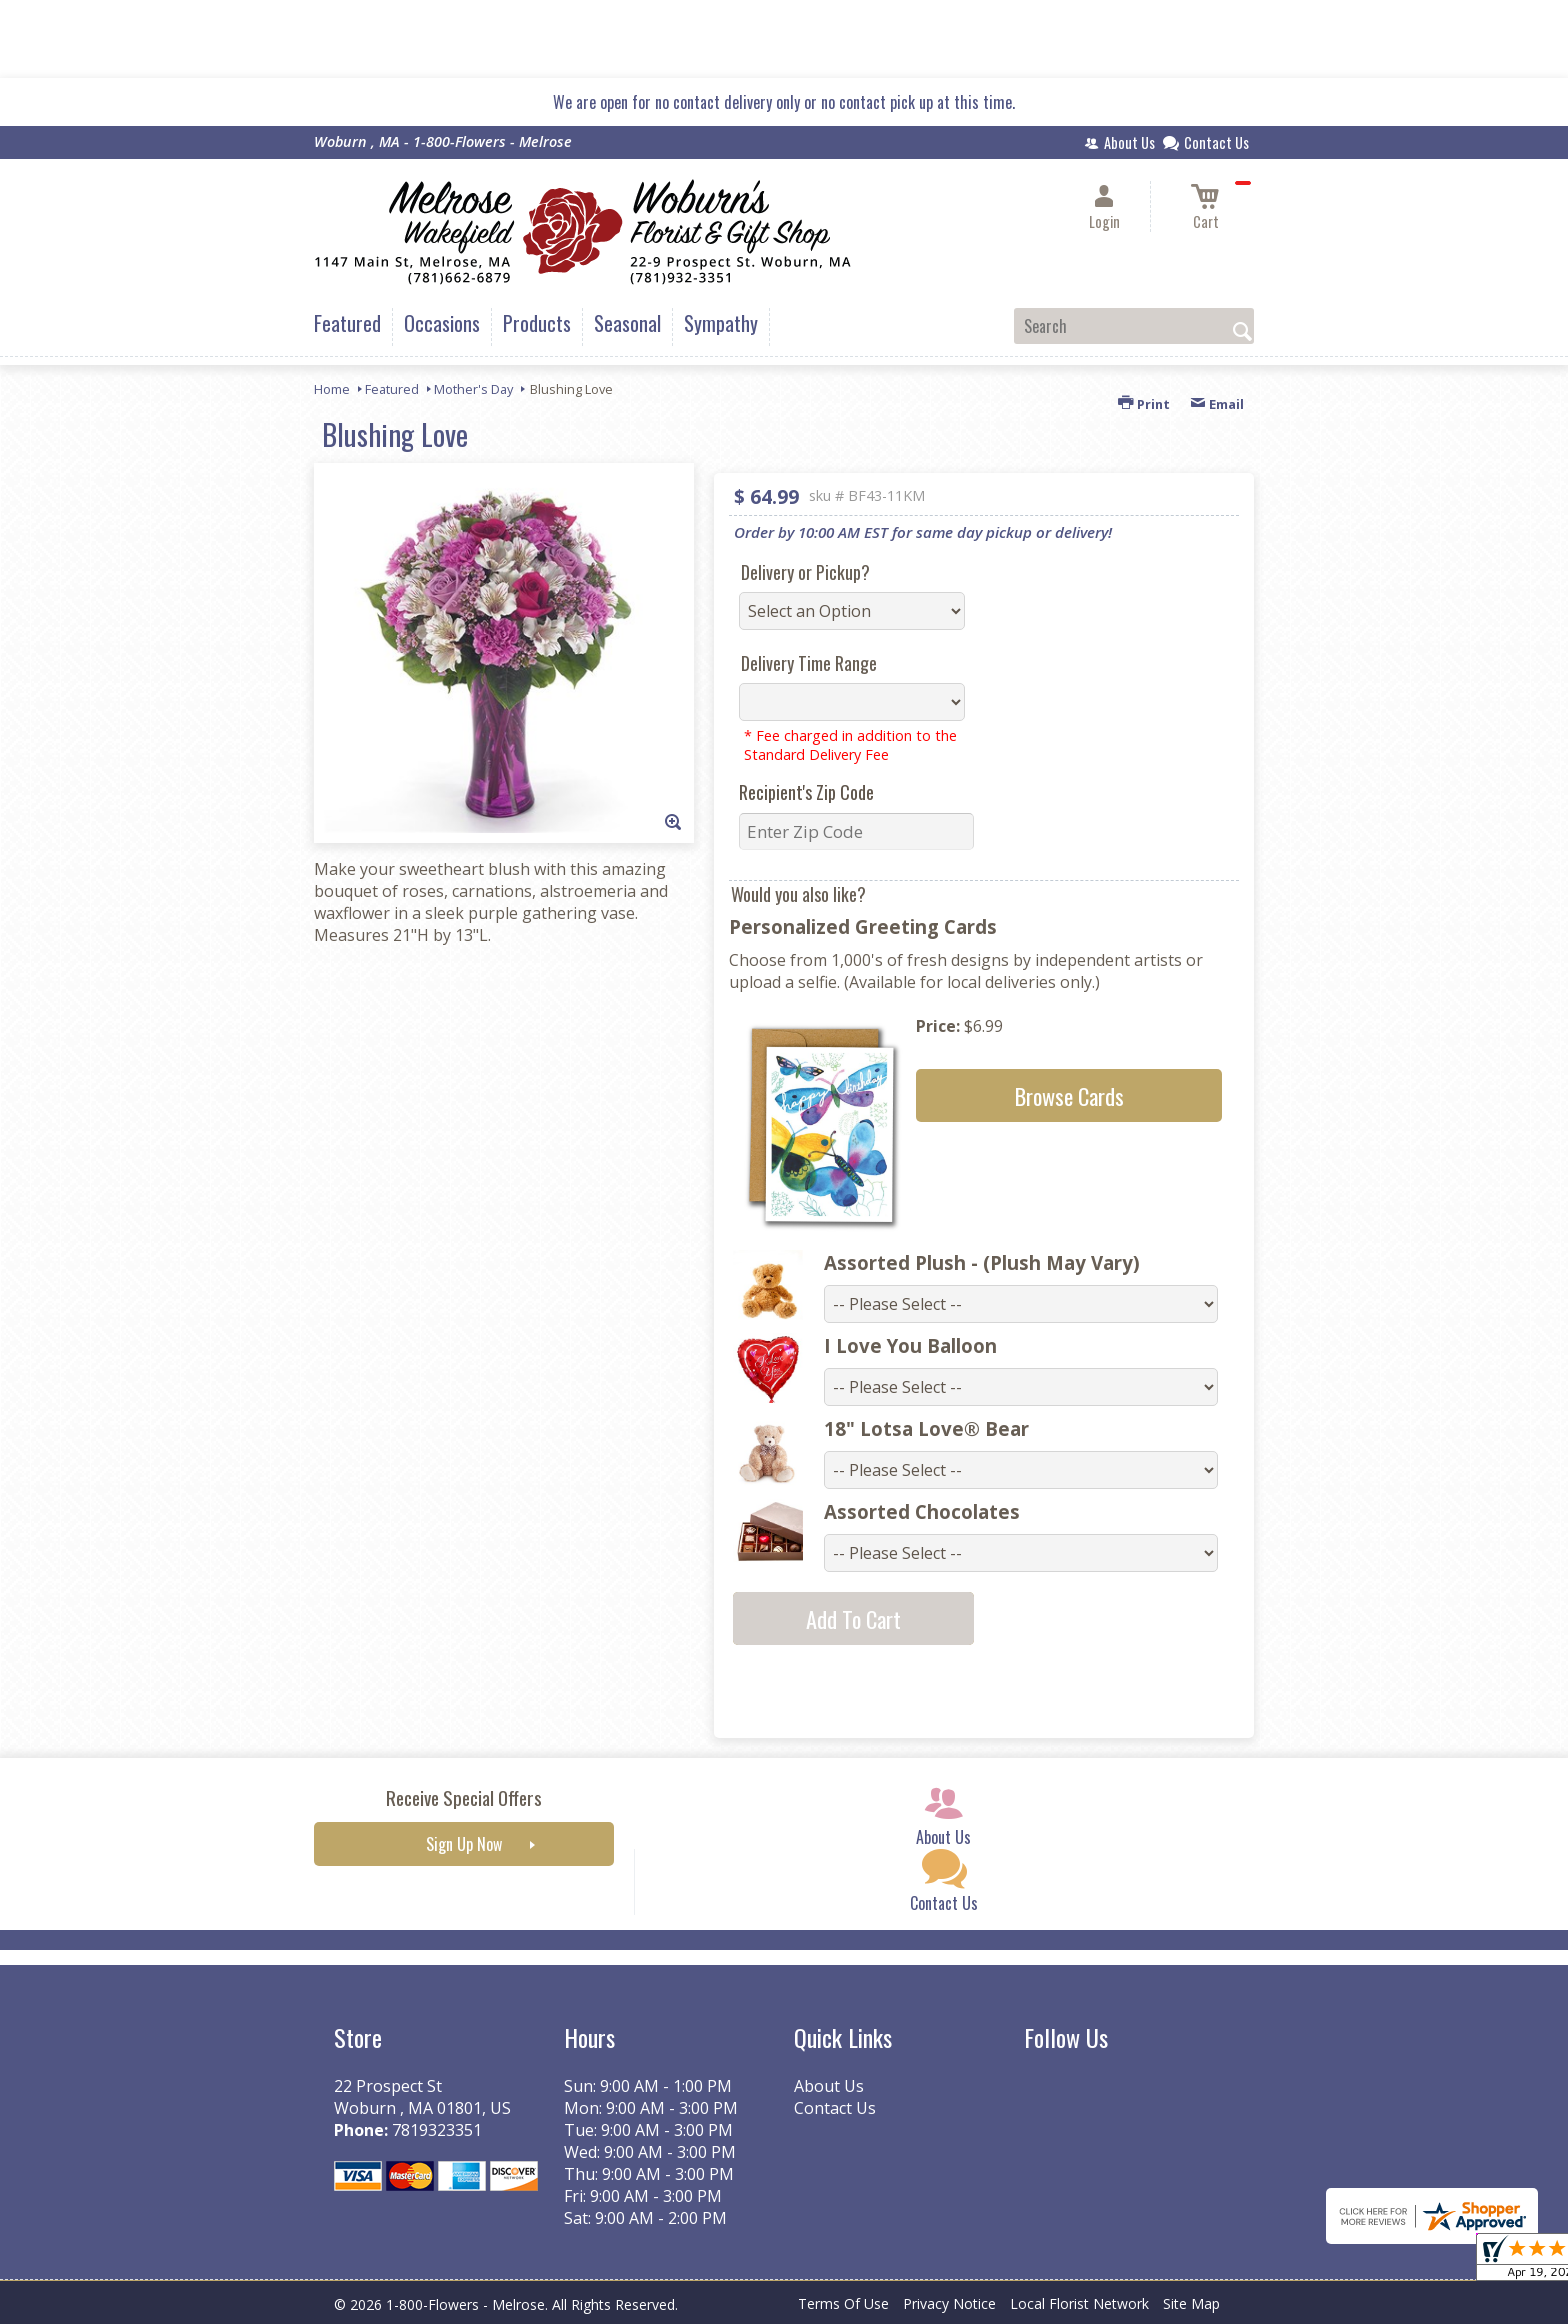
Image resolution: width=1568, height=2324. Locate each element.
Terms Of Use (843, 2303)
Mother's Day (473, 389)
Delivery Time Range (809, 663)
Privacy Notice (949, 2303)
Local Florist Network (1079, 2303)
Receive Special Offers (464, 1797)
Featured (392, 389)
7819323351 (437, 2130)
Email (1217, 404)
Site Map (1191, 2303)
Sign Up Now (464, 1844)
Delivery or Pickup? (805, 572)
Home (332, 389)
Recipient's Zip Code (806, 792)
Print (1144, 404)
